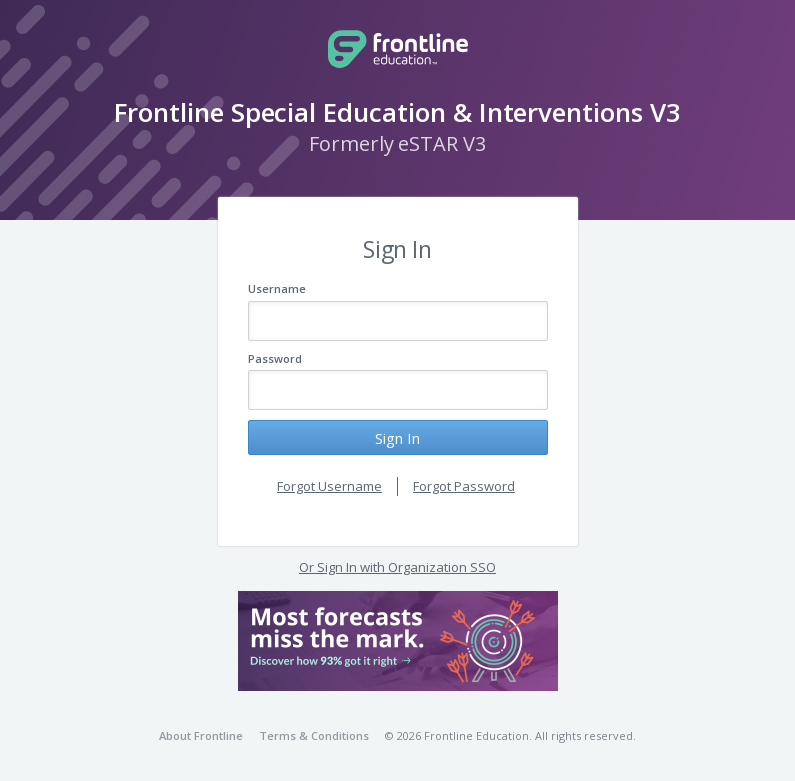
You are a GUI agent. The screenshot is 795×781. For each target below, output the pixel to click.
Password (275, 358)
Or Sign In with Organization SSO (397, 567)
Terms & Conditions (314, 735)
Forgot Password (464, 486)
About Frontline (201, 735)
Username (277, 288)
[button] (398, 641)
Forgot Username (329, 486)
